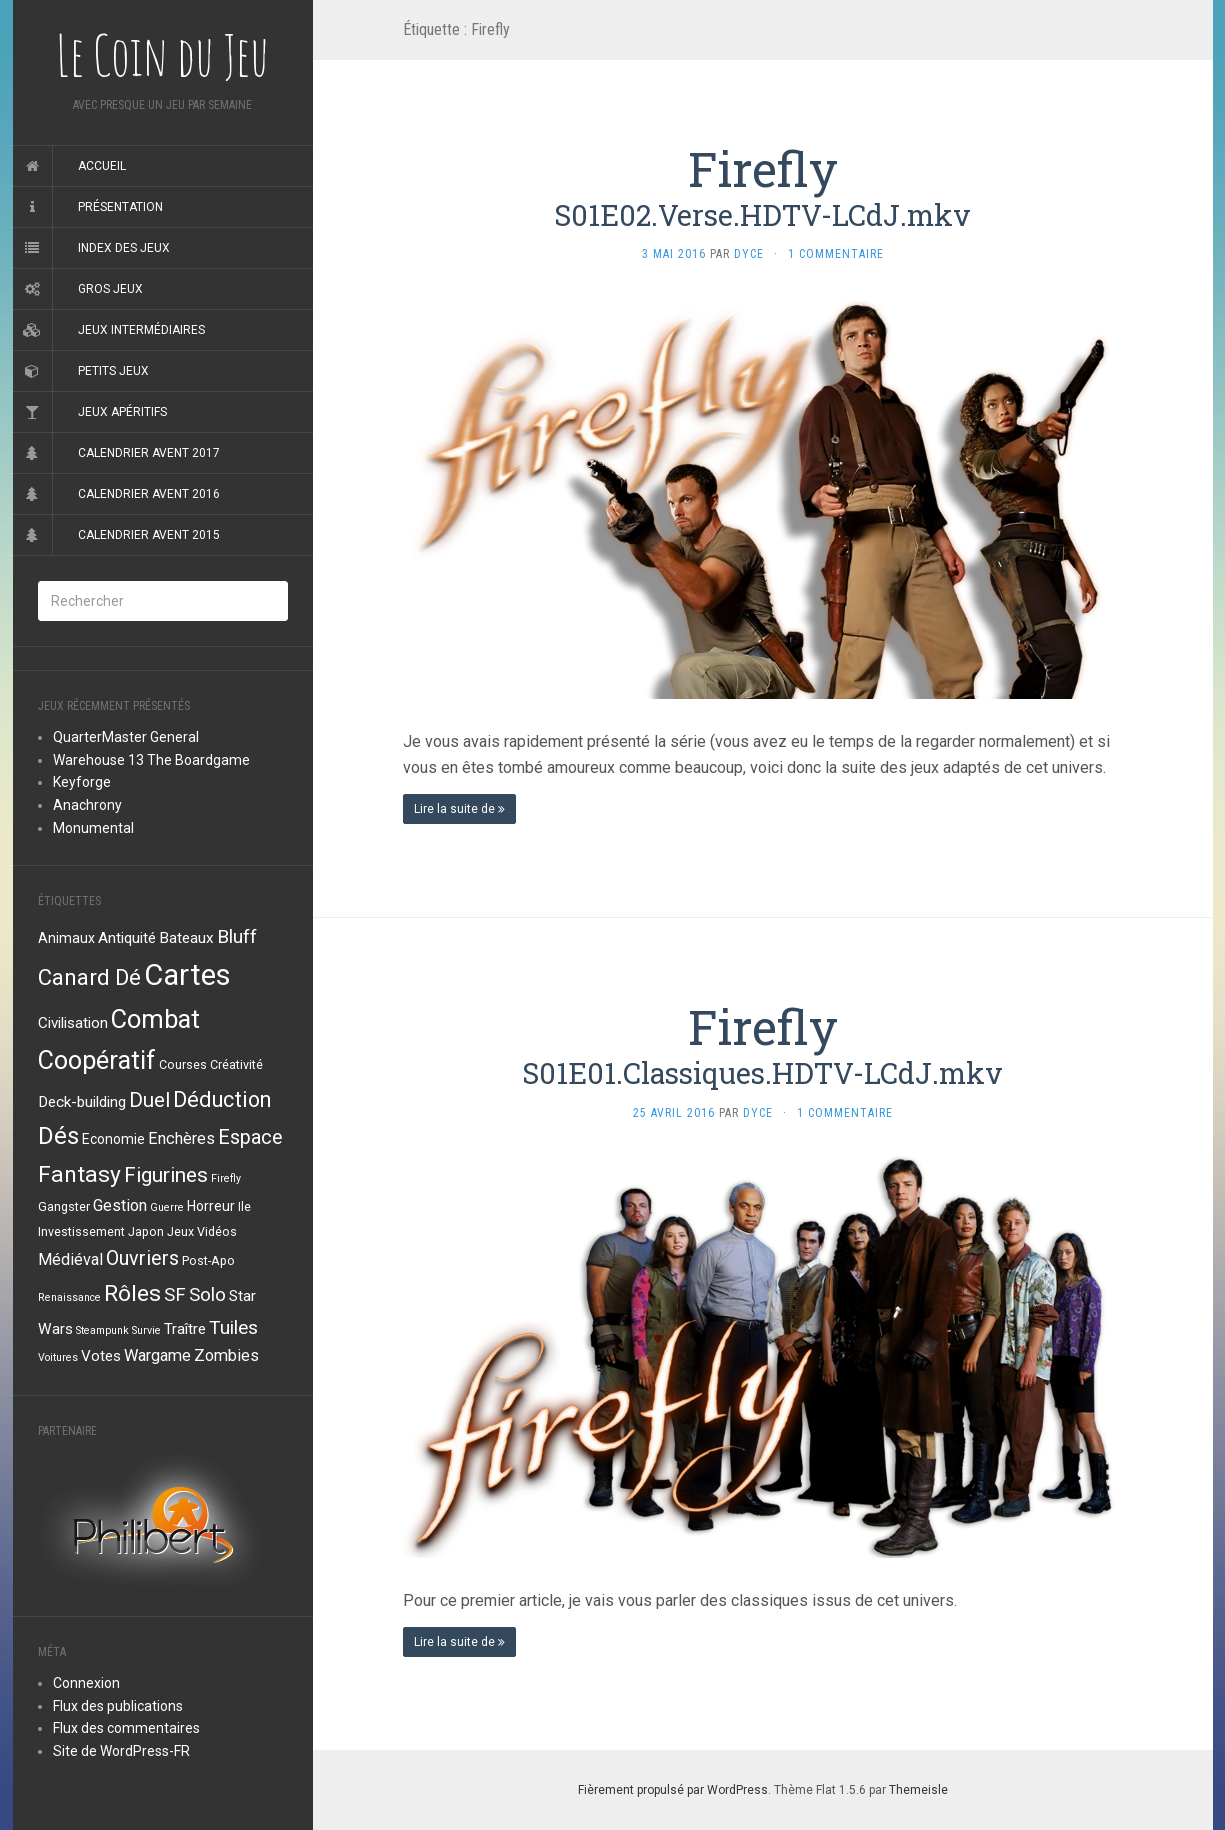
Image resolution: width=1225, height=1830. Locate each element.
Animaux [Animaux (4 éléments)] (66, 938)
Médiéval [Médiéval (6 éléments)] (70, 1259)
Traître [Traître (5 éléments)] (185, 1329)
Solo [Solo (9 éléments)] (207, 1295)
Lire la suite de (459, 809)
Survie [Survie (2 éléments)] (146, 1330)
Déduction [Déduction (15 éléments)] (222, 1099)
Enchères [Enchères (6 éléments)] (181, 1138)
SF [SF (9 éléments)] (175, 1295)
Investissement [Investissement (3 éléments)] (81, 1231)
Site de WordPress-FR (121, 1751)
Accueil (102, 166)
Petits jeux (113, 371)
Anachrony (87, 805)
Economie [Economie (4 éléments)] (113, 1139)
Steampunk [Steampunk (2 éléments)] (102, 1330)
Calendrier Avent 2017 (149, 453)
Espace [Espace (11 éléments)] (250, 1137)
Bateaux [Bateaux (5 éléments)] (186, 938)
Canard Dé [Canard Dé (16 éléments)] (89, 977)
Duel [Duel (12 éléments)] (149, 1100)
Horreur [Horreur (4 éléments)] (211, 1206)
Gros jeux (110, 289)
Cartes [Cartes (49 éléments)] (187, 975)
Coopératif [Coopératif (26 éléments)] (97, 1060)
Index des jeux (124, 248)
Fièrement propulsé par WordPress (673, 1790)
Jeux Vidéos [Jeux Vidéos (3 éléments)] (202, 1231)
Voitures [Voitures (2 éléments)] (58, 1357)
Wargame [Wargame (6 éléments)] (157, 1355)
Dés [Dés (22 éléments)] (58, 1136)
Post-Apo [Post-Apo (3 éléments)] (208, 1260)
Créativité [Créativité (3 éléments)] (236, 1064)
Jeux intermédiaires (141, 330)
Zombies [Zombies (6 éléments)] (226, 1355)
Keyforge (82, 782)
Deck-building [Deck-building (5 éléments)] (82, 1102)
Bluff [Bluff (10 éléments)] (237, 936)
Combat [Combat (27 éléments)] (155, 1019)
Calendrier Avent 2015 (149, 535)
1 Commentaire (836, 254)
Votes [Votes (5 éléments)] (101, 1356)
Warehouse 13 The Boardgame (151, 760)
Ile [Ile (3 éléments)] (244, 1206)
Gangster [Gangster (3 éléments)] (64, 1206)
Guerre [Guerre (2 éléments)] (167, 1207)
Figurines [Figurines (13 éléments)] (166, 1175)
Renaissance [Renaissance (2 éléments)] (69, 1297)
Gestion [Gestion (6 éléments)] (120, 1205)
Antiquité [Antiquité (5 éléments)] (127, 938)
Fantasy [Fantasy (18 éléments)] (79, 1174)
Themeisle (918, 1790)
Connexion (86, 1683)
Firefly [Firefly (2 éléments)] (226, 1178)
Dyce (749, 254)
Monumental (93, 828)
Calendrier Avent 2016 (149, 494)
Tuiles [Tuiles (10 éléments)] (233, 1327)
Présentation (120, 207)
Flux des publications (118, 1706)
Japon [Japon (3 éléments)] (146, 1231)
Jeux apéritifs (122, 412)
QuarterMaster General (126, 737)
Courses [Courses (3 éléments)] (183, 1064)
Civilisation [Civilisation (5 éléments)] (73, 1023)
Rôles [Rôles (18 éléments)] (132, 1293)
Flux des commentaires (126, 1728)
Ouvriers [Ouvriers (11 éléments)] (142, 1258)
